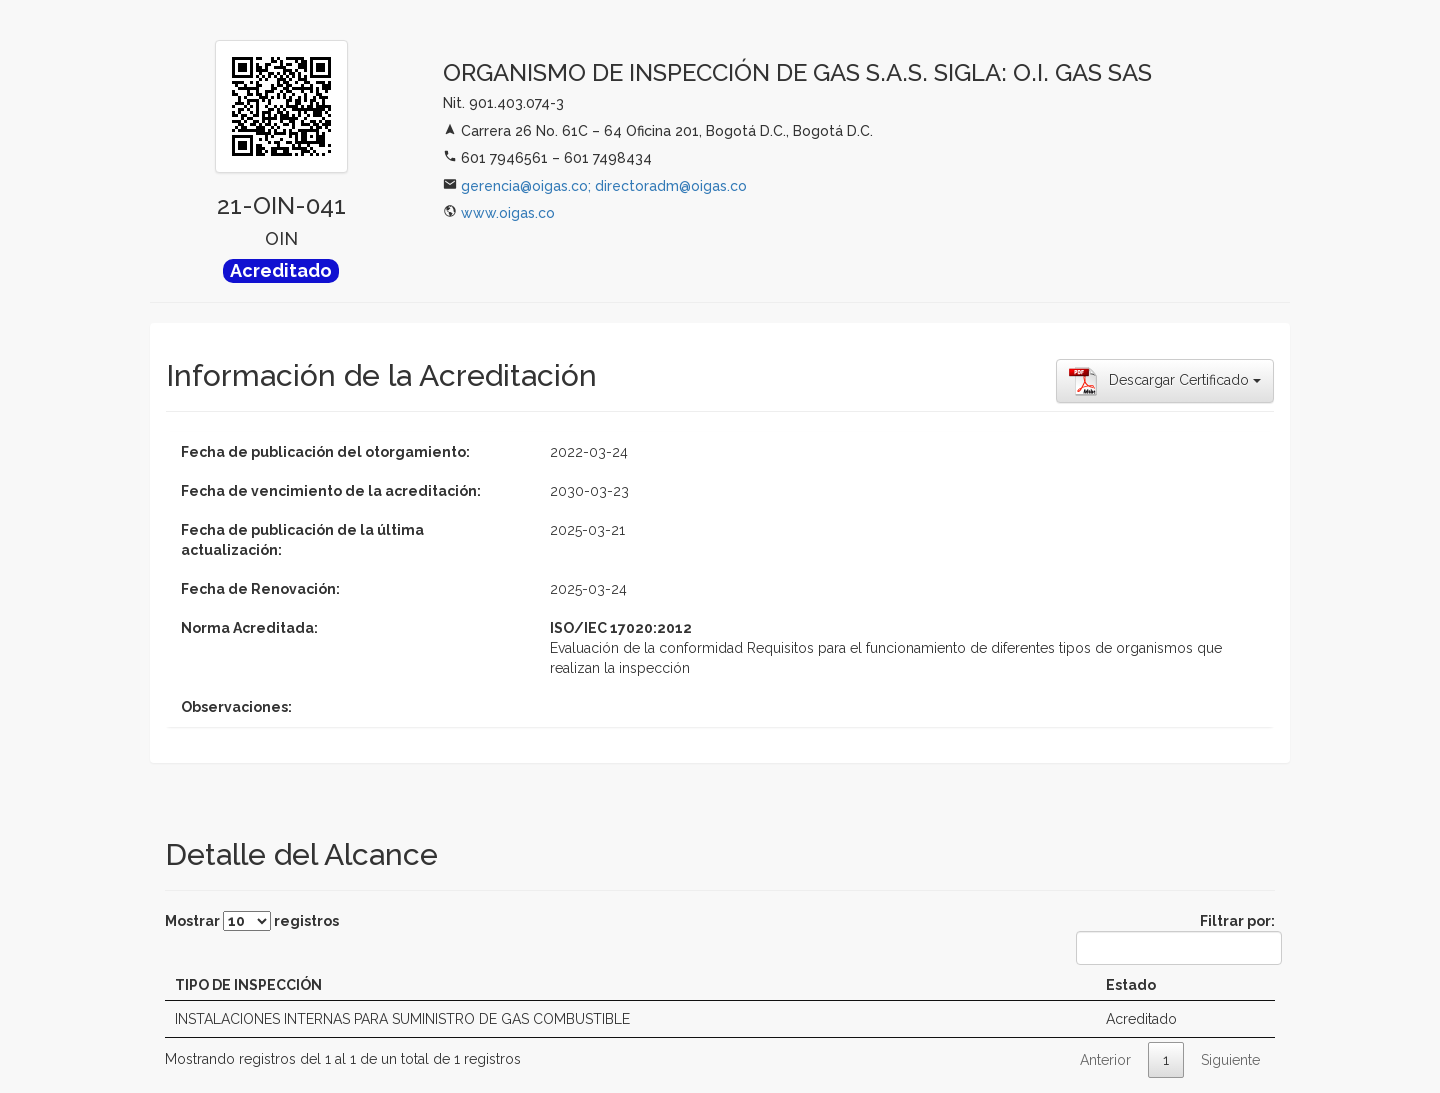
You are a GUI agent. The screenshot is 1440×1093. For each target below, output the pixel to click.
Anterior (1105, 1060)
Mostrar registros (252, 921)
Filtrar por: (1175, 939)
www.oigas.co (508, 213)
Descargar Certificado (1165, 381)
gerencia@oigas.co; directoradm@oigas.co (604, 186)
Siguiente (1230, 1060)
